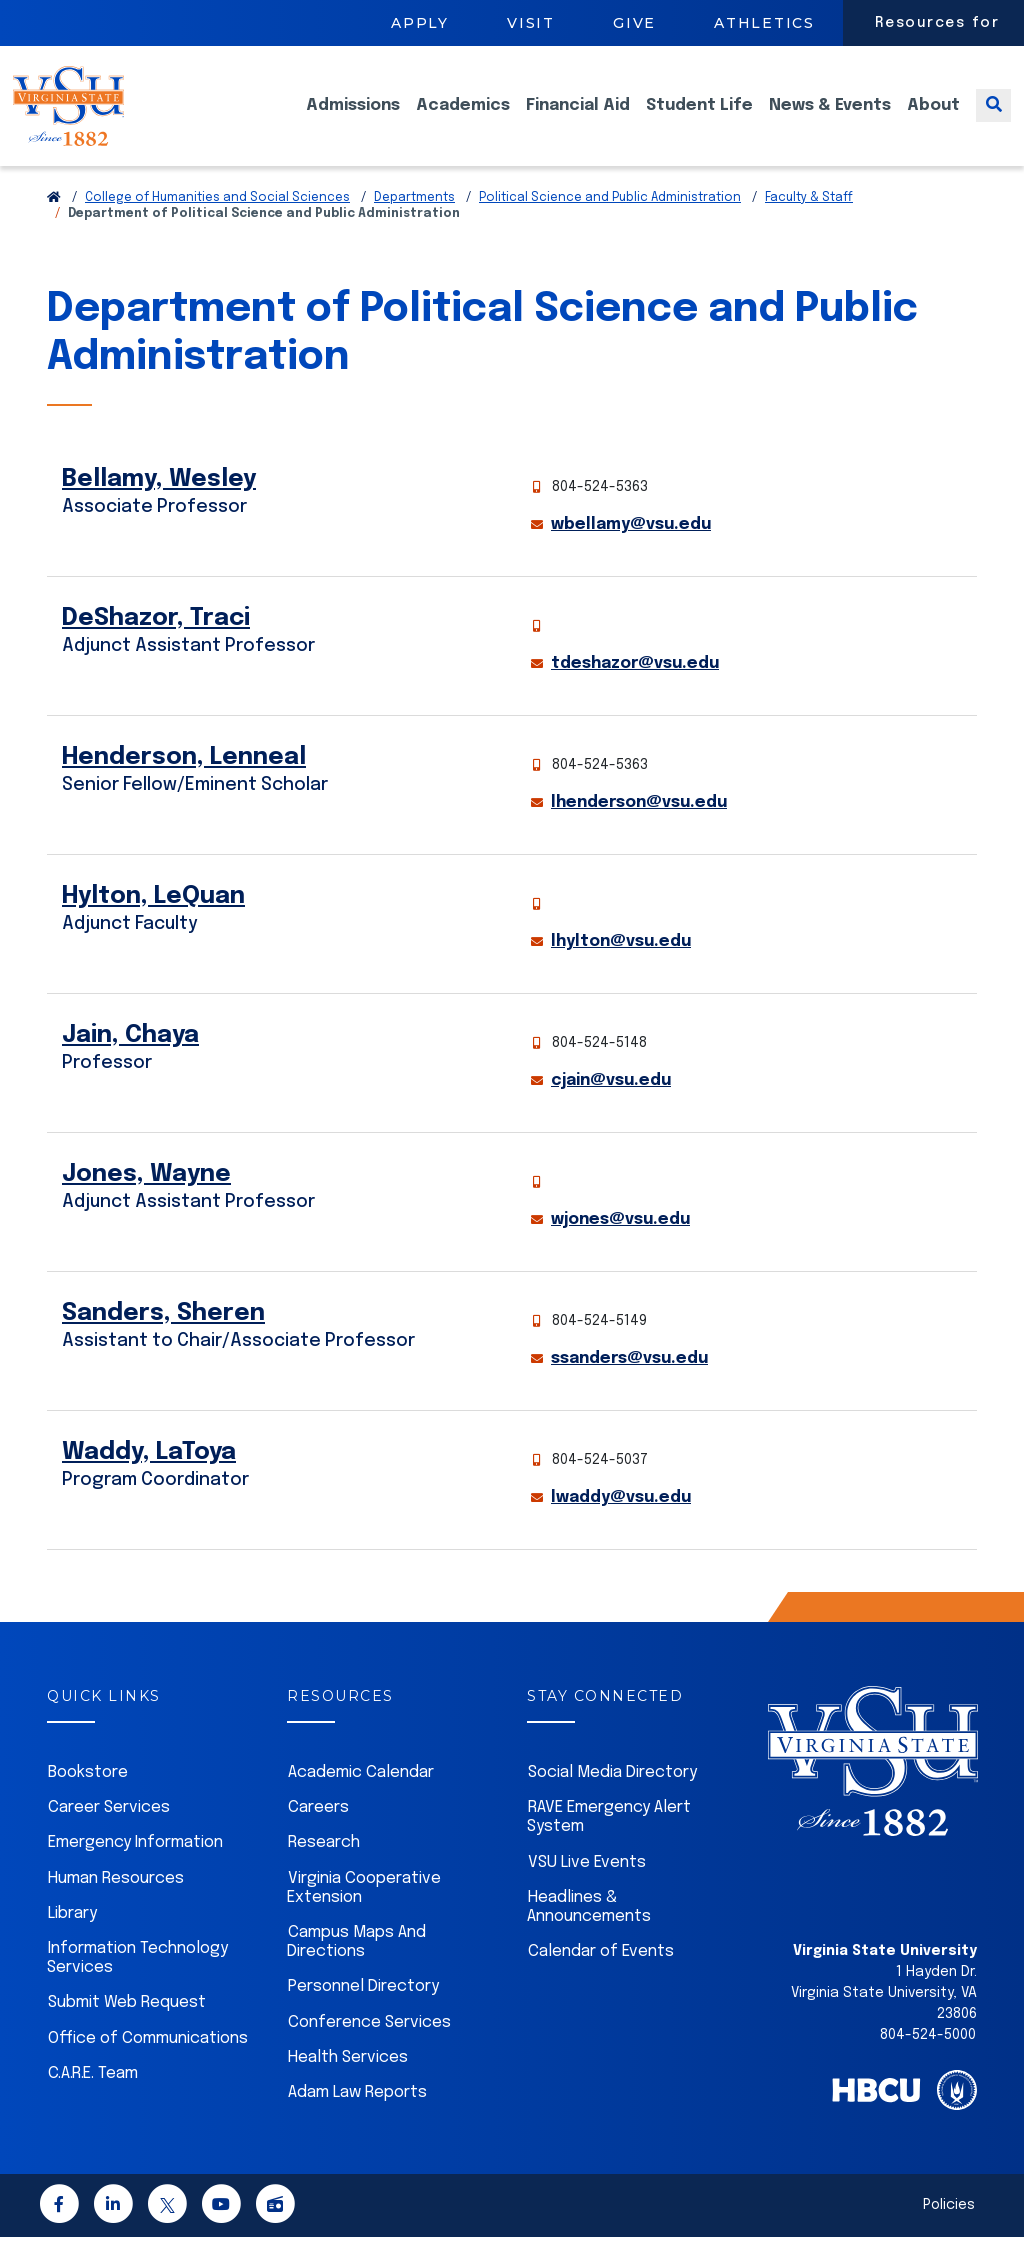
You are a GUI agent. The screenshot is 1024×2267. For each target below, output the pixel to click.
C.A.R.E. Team (93, 2103)
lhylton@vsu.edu (621, 971)
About (933, 120)
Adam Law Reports (357, 2122)
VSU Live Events (587, 1892)
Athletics (764, 23)
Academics (463, 120)
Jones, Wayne (146, 1204)
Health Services (348, 2087)
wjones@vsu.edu (620, 1249)
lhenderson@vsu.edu (639, 832)
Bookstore (88, 1802)
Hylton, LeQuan (153, 926)
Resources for (937, 23)
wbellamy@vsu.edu (631, 554)
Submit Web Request (127, 2032)
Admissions (353, 120)
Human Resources (116, 1908)
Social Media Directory (612, 1802)
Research (324, 1872)
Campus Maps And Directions (356, 1972)
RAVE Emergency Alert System (609, 1847)
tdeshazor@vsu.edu (635, 693)
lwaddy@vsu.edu (621, 1527)
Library (72, 1943)
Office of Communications (148, 2068)
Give (634, 23)
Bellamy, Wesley (159, 509)
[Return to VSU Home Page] (54, 228)
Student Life (699, 120)
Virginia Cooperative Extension (364, 1918)
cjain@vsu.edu (611, 1110)
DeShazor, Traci (156, 648)
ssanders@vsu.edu (629, 1388)
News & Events (830, 120)
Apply (420, 23)
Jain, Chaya (130, 1065)
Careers (318, 1837)
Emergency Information (135, 1872)
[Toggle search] (993, 120)
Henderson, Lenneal (184, 787)
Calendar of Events (601, 1981)
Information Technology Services (137, 1988)
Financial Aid (578, 120)
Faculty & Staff (809, 228)
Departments (414, 228)
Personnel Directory (363, 2016)
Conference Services (369, 2052)
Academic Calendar (361, 1802)
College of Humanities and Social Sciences (217, 228)
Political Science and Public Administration (610, 228)
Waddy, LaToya (149, 1482)
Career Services (109, 1837)
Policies (949, 2235)
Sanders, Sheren (163, 1343)
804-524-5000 (928, 2065)
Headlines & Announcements (589, 1937)
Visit (531, 23)
